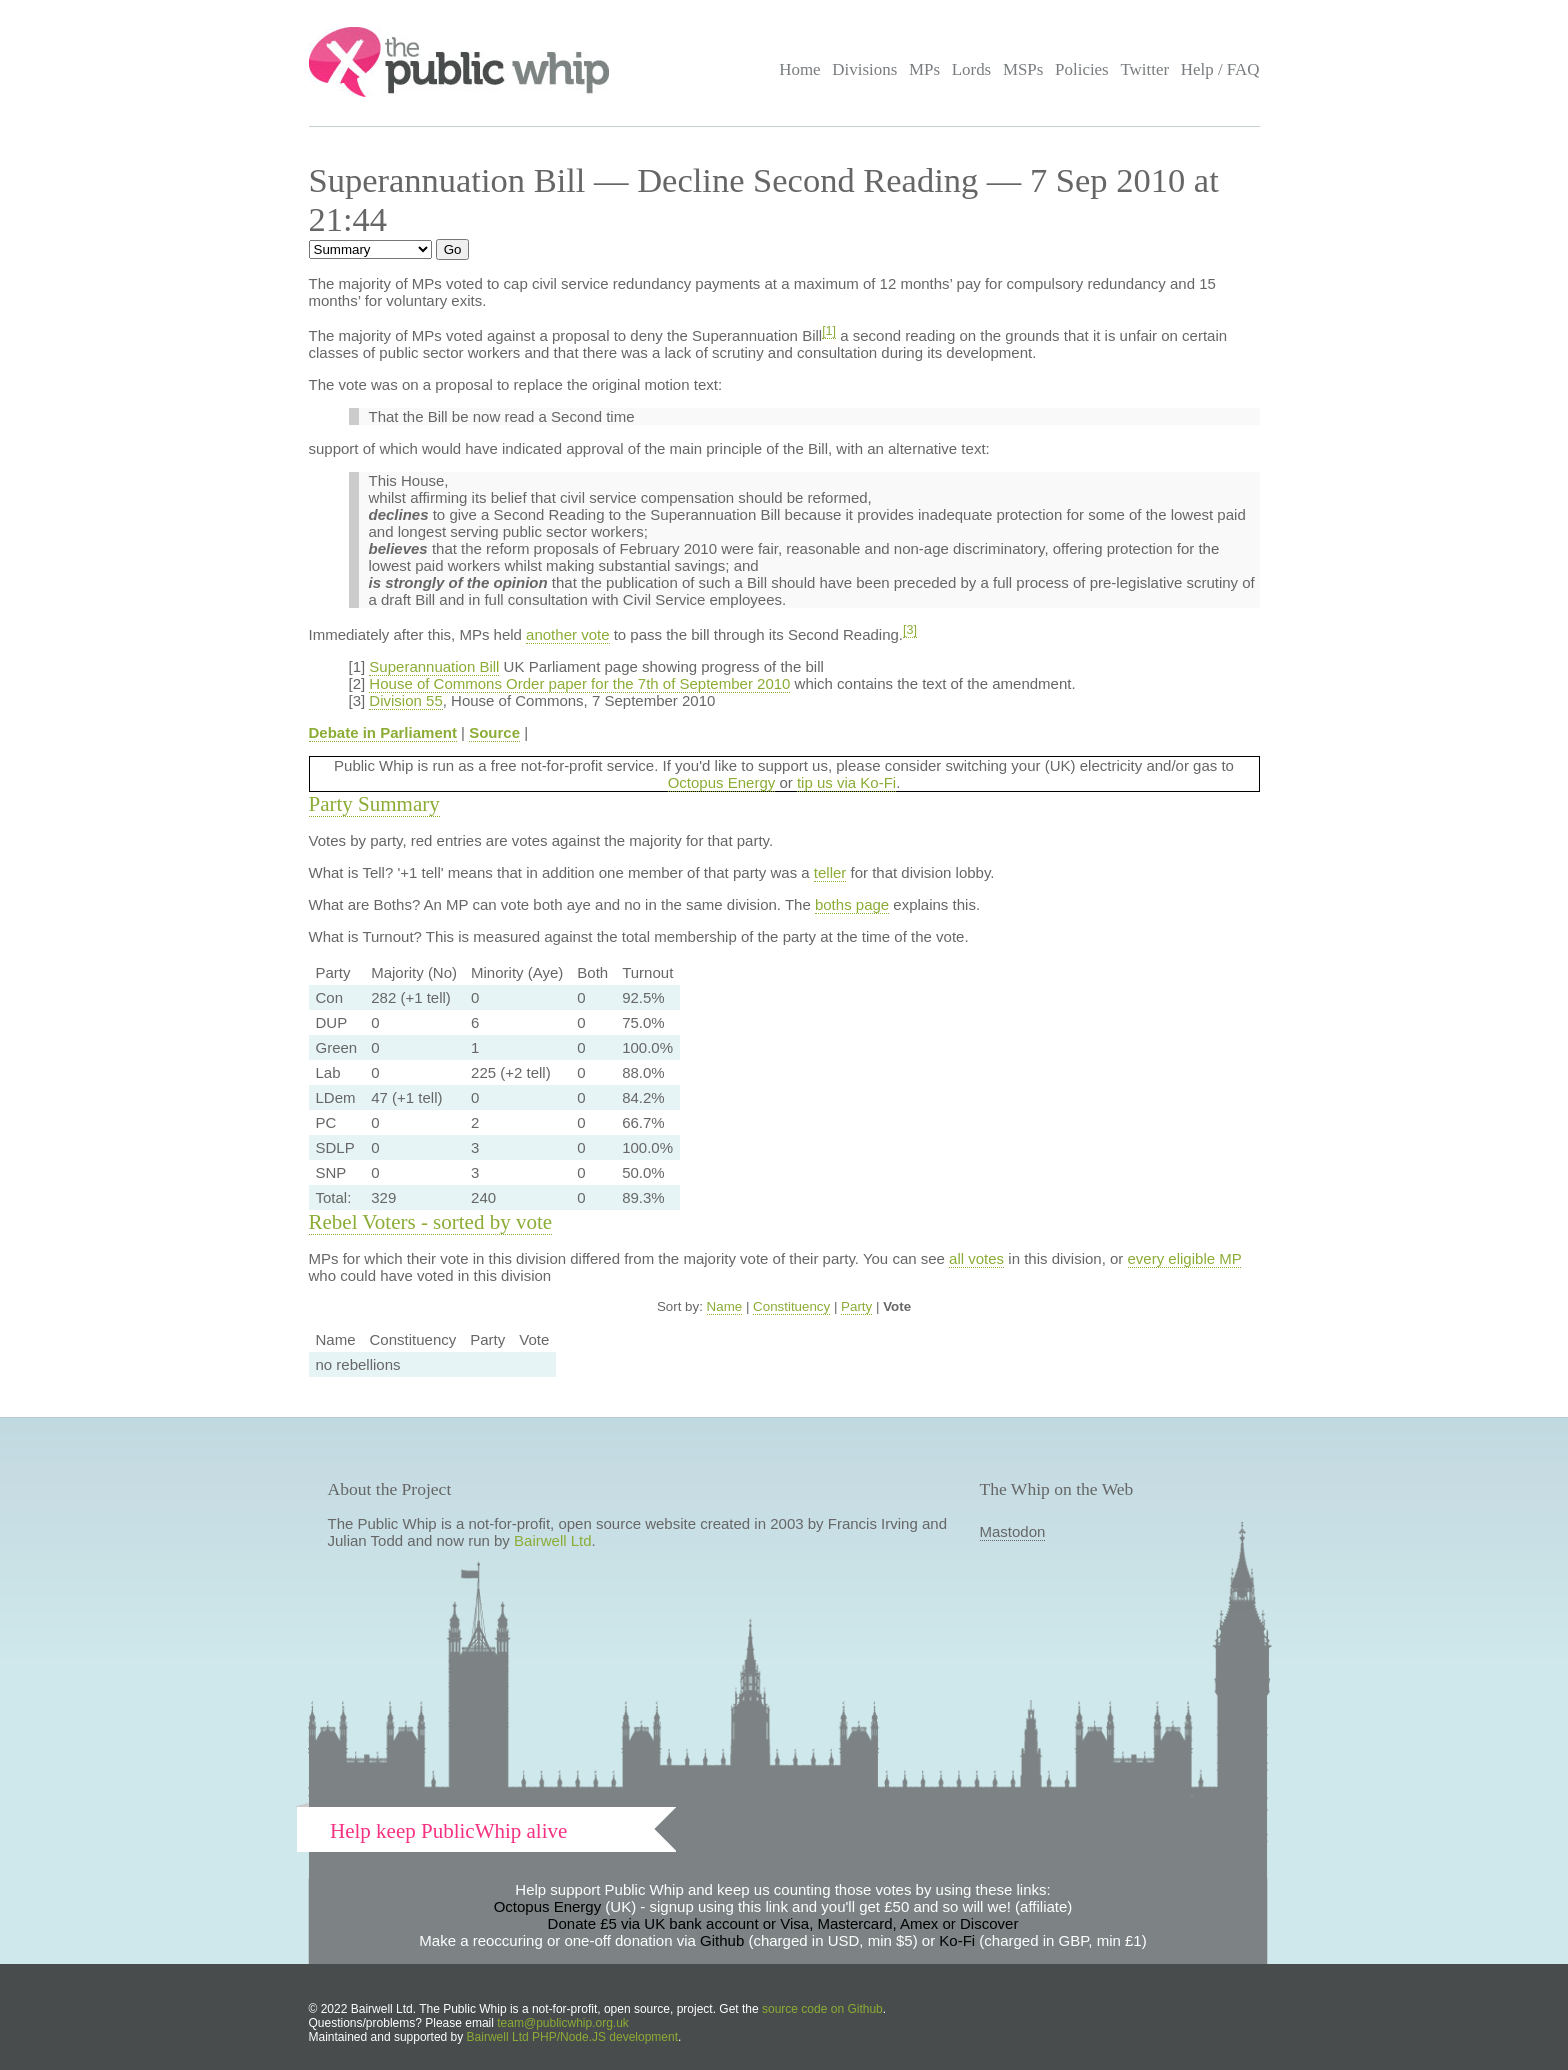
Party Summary (374, 804)
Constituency (791, 1306)
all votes (976, 1258)
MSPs (1023, 69)
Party (856, 1306)
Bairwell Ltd (553, 1540)
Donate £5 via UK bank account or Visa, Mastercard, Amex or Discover (783, 1923)
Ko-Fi (957, 1940)
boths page (852, 904)
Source (494, 732)
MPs (924, 69)
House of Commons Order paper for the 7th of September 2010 (579, 683)
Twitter (1144, 69)
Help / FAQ (1220, 69)
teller (830, 872)
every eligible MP (1185, 1258)
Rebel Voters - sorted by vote (431, 1222)
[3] (910, 630)
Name (725, 1306)
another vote (567, 634)
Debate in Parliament (383, 732)
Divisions (864, 69)
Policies (1082, 69)
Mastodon (1013, 1531)
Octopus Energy (722, 782)
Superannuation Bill (434, 666)
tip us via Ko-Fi (846, 782)
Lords (972, 69)
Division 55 (405, 700)
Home (799, 69)
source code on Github (822, 2009)
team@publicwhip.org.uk (563, 2023)
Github (722, 1940)
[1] (829, 331)
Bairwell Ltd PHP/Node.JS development (572, 2037)
